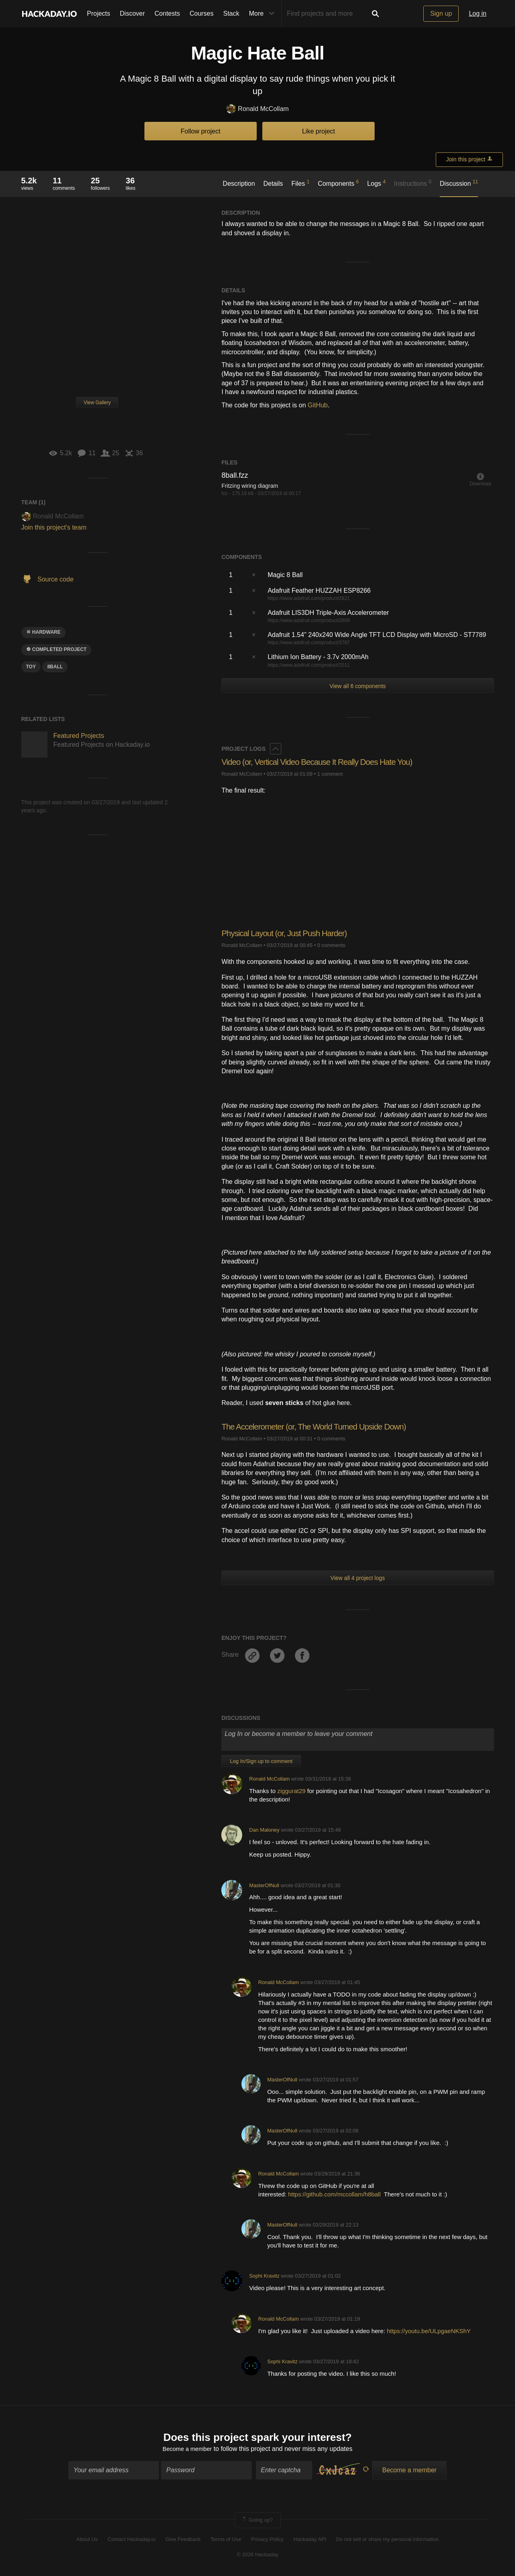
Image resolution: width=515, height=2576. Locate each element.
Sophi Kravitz (264, 2276)
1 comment (329, 774)
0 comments (331, 945)
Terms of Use (225, 2540)
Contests (167, 13)
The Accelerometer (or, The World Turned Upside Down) (321, 1427)
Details (273, 183)
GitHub (318, 405)
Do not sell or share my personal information (387, 2540)
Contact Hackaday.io (132, 2540)
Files (300, 183)
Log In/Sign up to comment (261, 1761)
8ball (55, 667)
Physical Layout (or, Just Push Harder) (289, 933)
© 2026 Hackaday (257, 2556)
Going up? (257, 2521)
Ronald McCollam (257, 109)
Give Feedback (182, 2540)
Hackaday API (309, 2540)
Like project (318, 131)
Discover (132, 13)
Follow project (200, 131)
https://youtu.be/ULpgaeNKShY (428, 2330)
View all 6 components (358, 686)
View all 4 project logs (357, 1578)
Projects (98, 13)
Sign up (441, 13)
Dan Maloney (264, 1830)
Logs (376, 183)
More (263, 13)
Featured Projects (79, 735)
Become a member (187, 2450)
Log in (477, 13)
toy (31, 667)
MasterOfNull (264, 1885)
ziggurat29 (291, 1790)
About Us (87, 2540)
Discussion (459, 183)
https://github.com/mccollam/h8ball (334, 2194)
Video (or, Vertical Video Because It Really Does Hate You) (324, 762)
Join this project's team (54, 527)
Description (239, 183)
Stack (231, 13)
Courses (202, 13)
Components (338, 183)
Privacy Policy (267, 2540)
